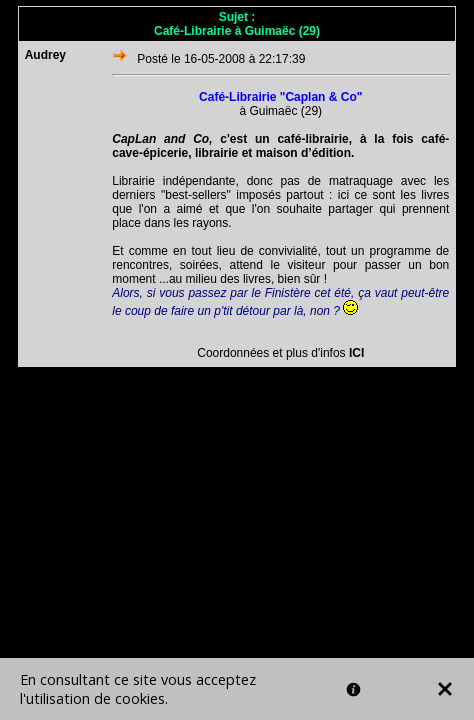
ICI (356, 353)
